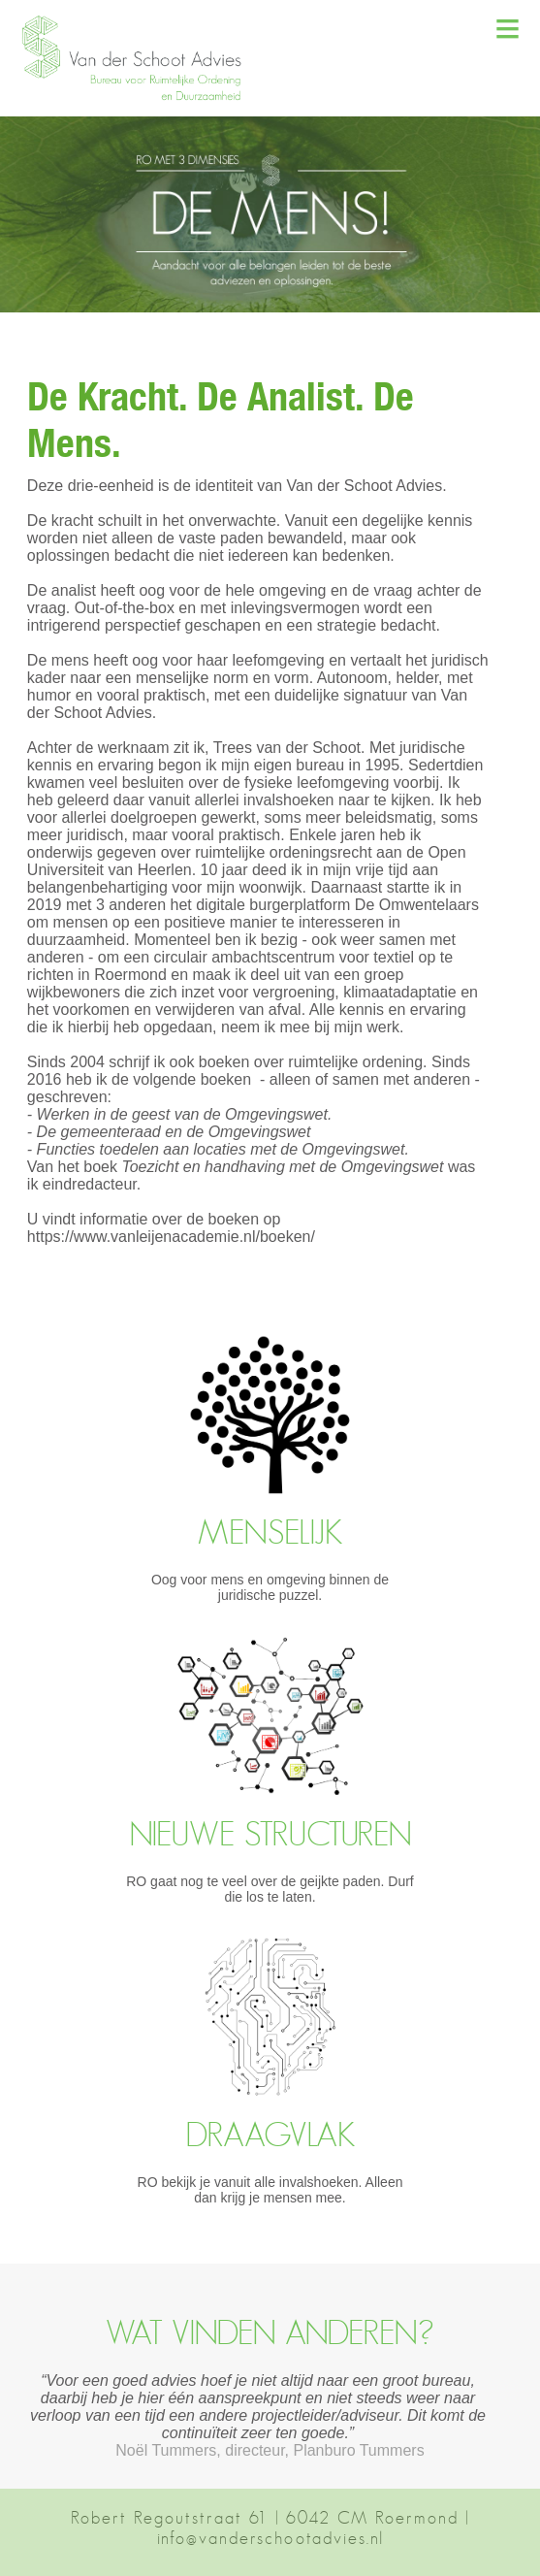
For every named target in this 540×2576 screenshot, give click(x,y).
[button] (140, 97)
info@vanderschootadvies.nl (270, 2538)
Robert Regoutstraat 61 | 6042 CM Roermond (265, 2517)
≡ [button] (507, 28)
